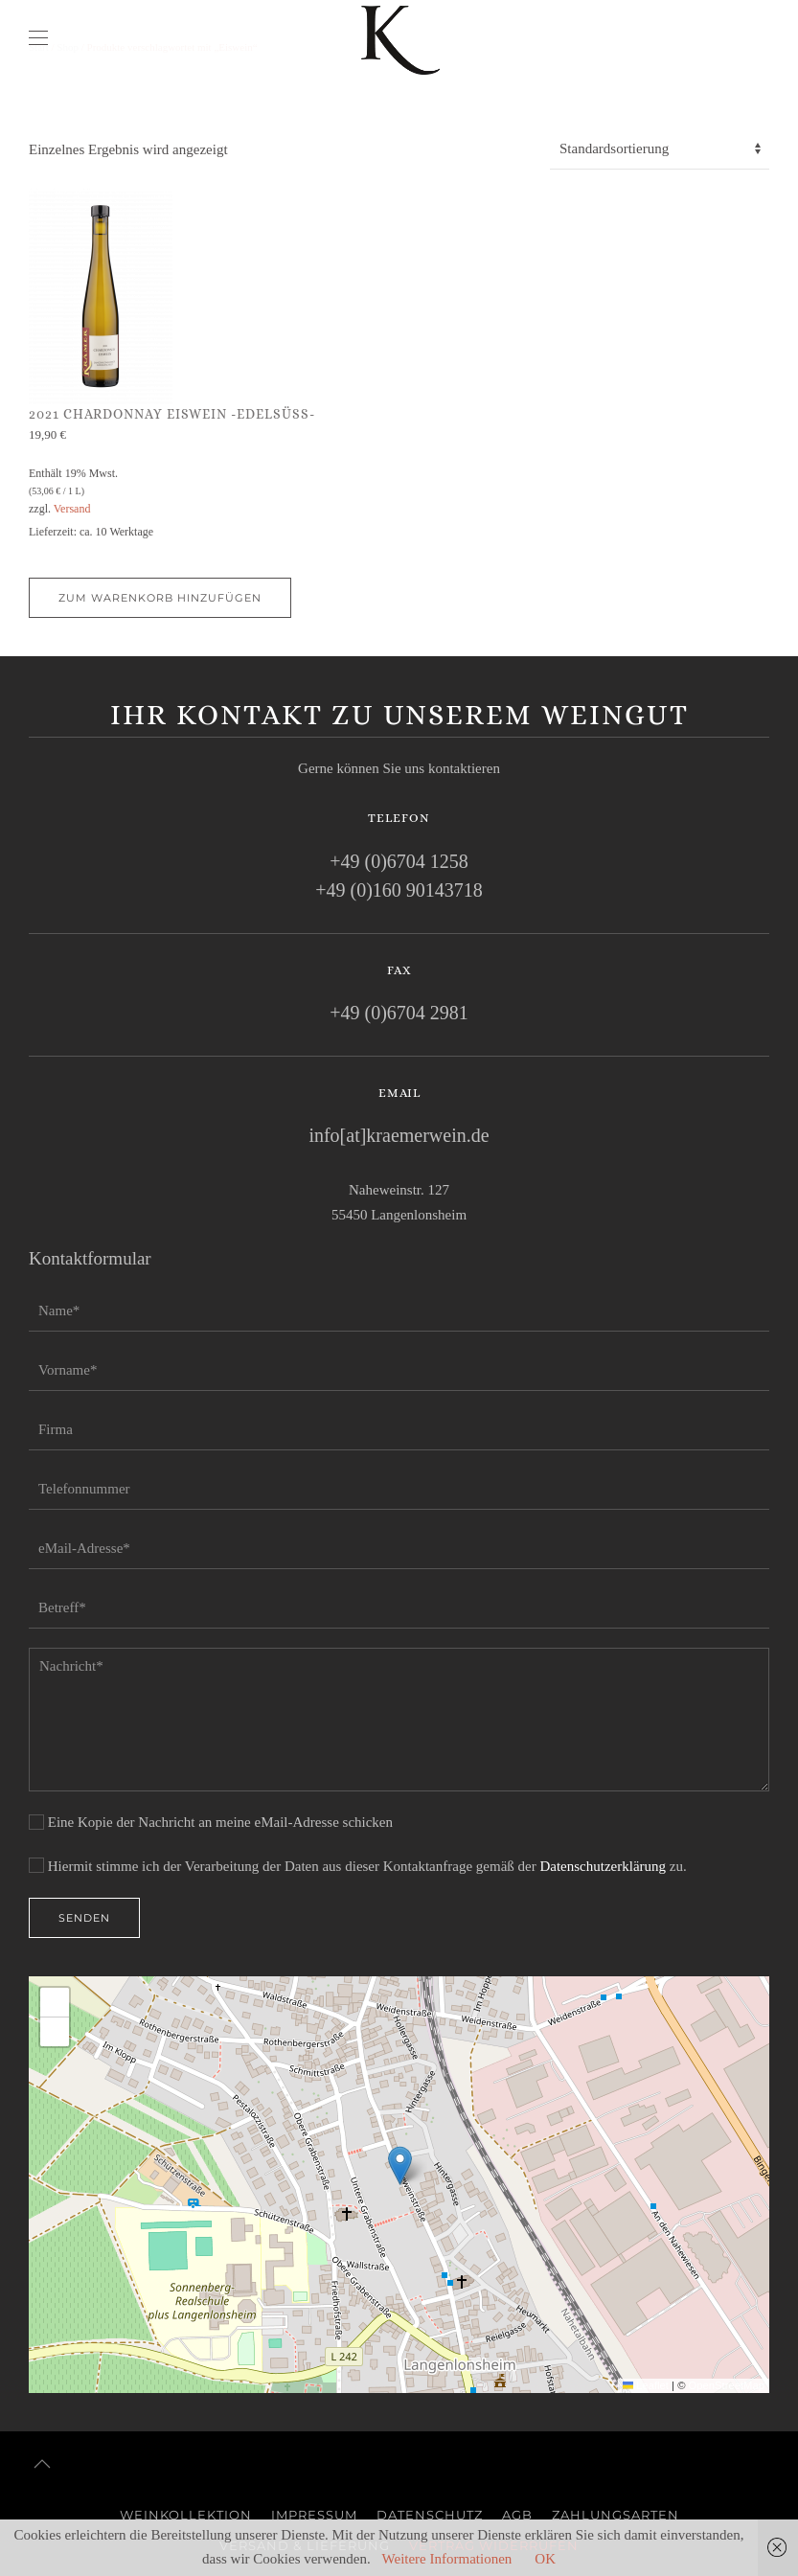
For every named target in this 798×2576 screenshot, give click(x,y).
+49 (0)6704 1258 (399, 861)
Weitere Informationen (447, 2558)
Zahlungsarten (615, 2514)
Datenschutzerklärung (602, 1866)
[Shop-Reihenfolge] (659, 149)
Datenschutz (429, 2514)
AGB (517, 2514)
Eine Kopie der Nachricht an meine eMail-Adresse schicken (211, 1822)
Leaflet (646, 2385)
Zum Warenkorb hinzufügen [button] (160, 597)
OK (545, 2558)
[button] (38, 38)
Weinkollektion (186, 2514)
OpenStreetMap (726, 2385)
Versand (72, 508)
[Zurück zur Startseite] (399, 38)
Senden (84, 1919)
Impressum (314, 2514)
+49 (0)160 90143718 (399, 889)
